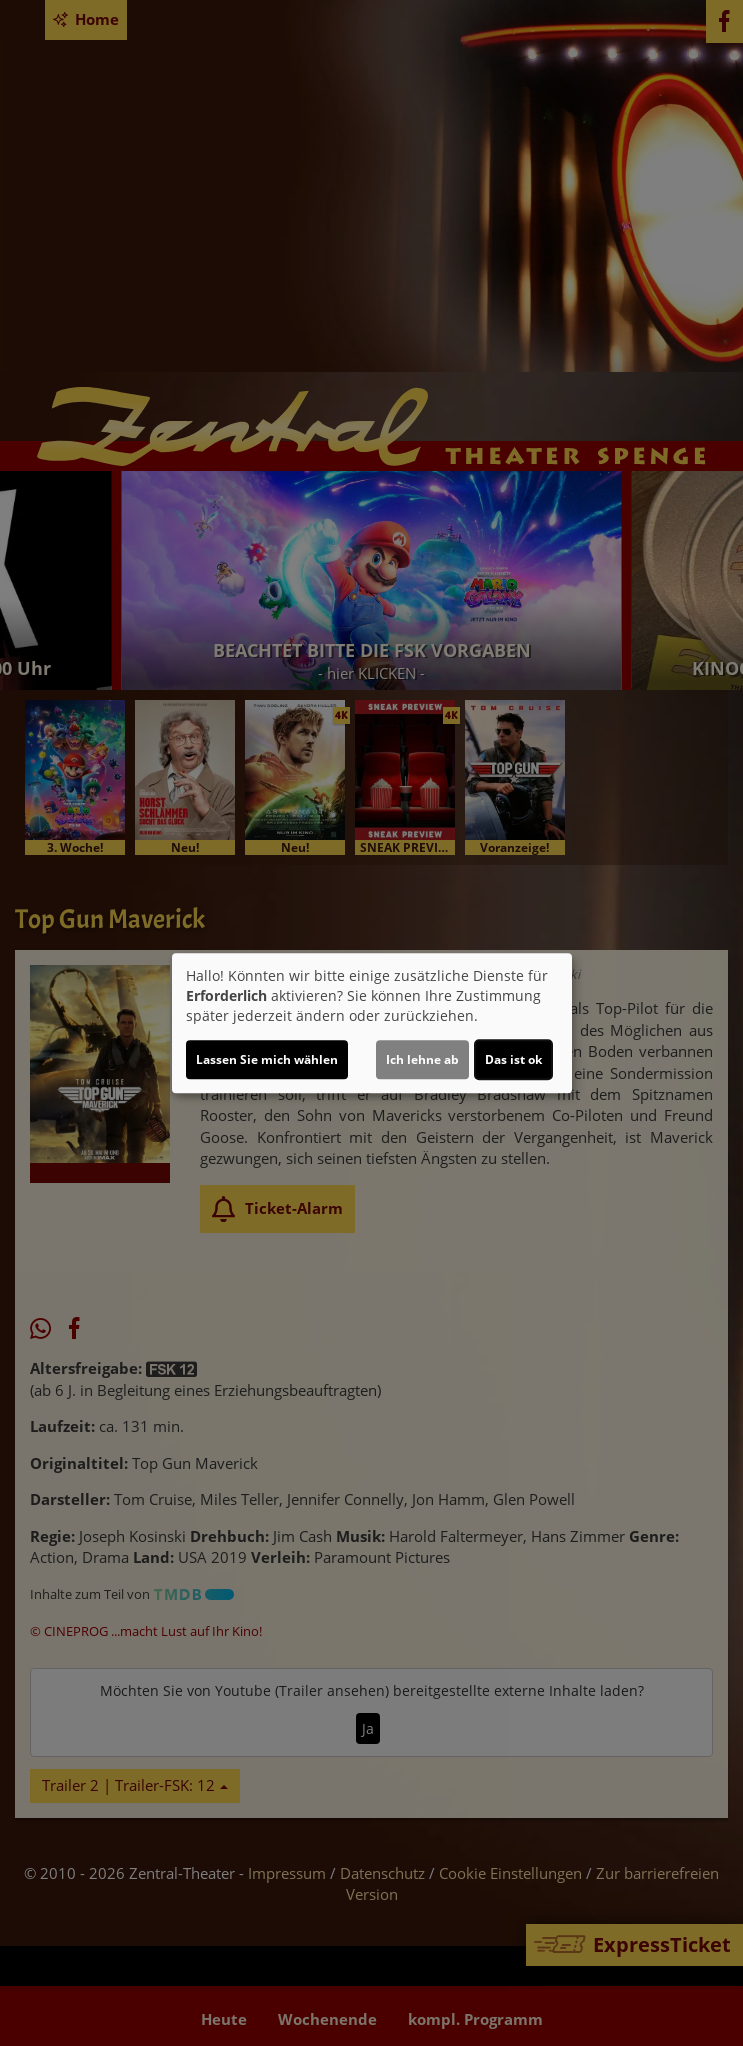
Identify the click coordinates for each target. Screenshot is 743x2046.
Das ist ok (513, 1059)
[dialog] (372, 1023)
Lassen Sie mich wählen (267, 1059)
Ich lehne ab (422, 1059)
